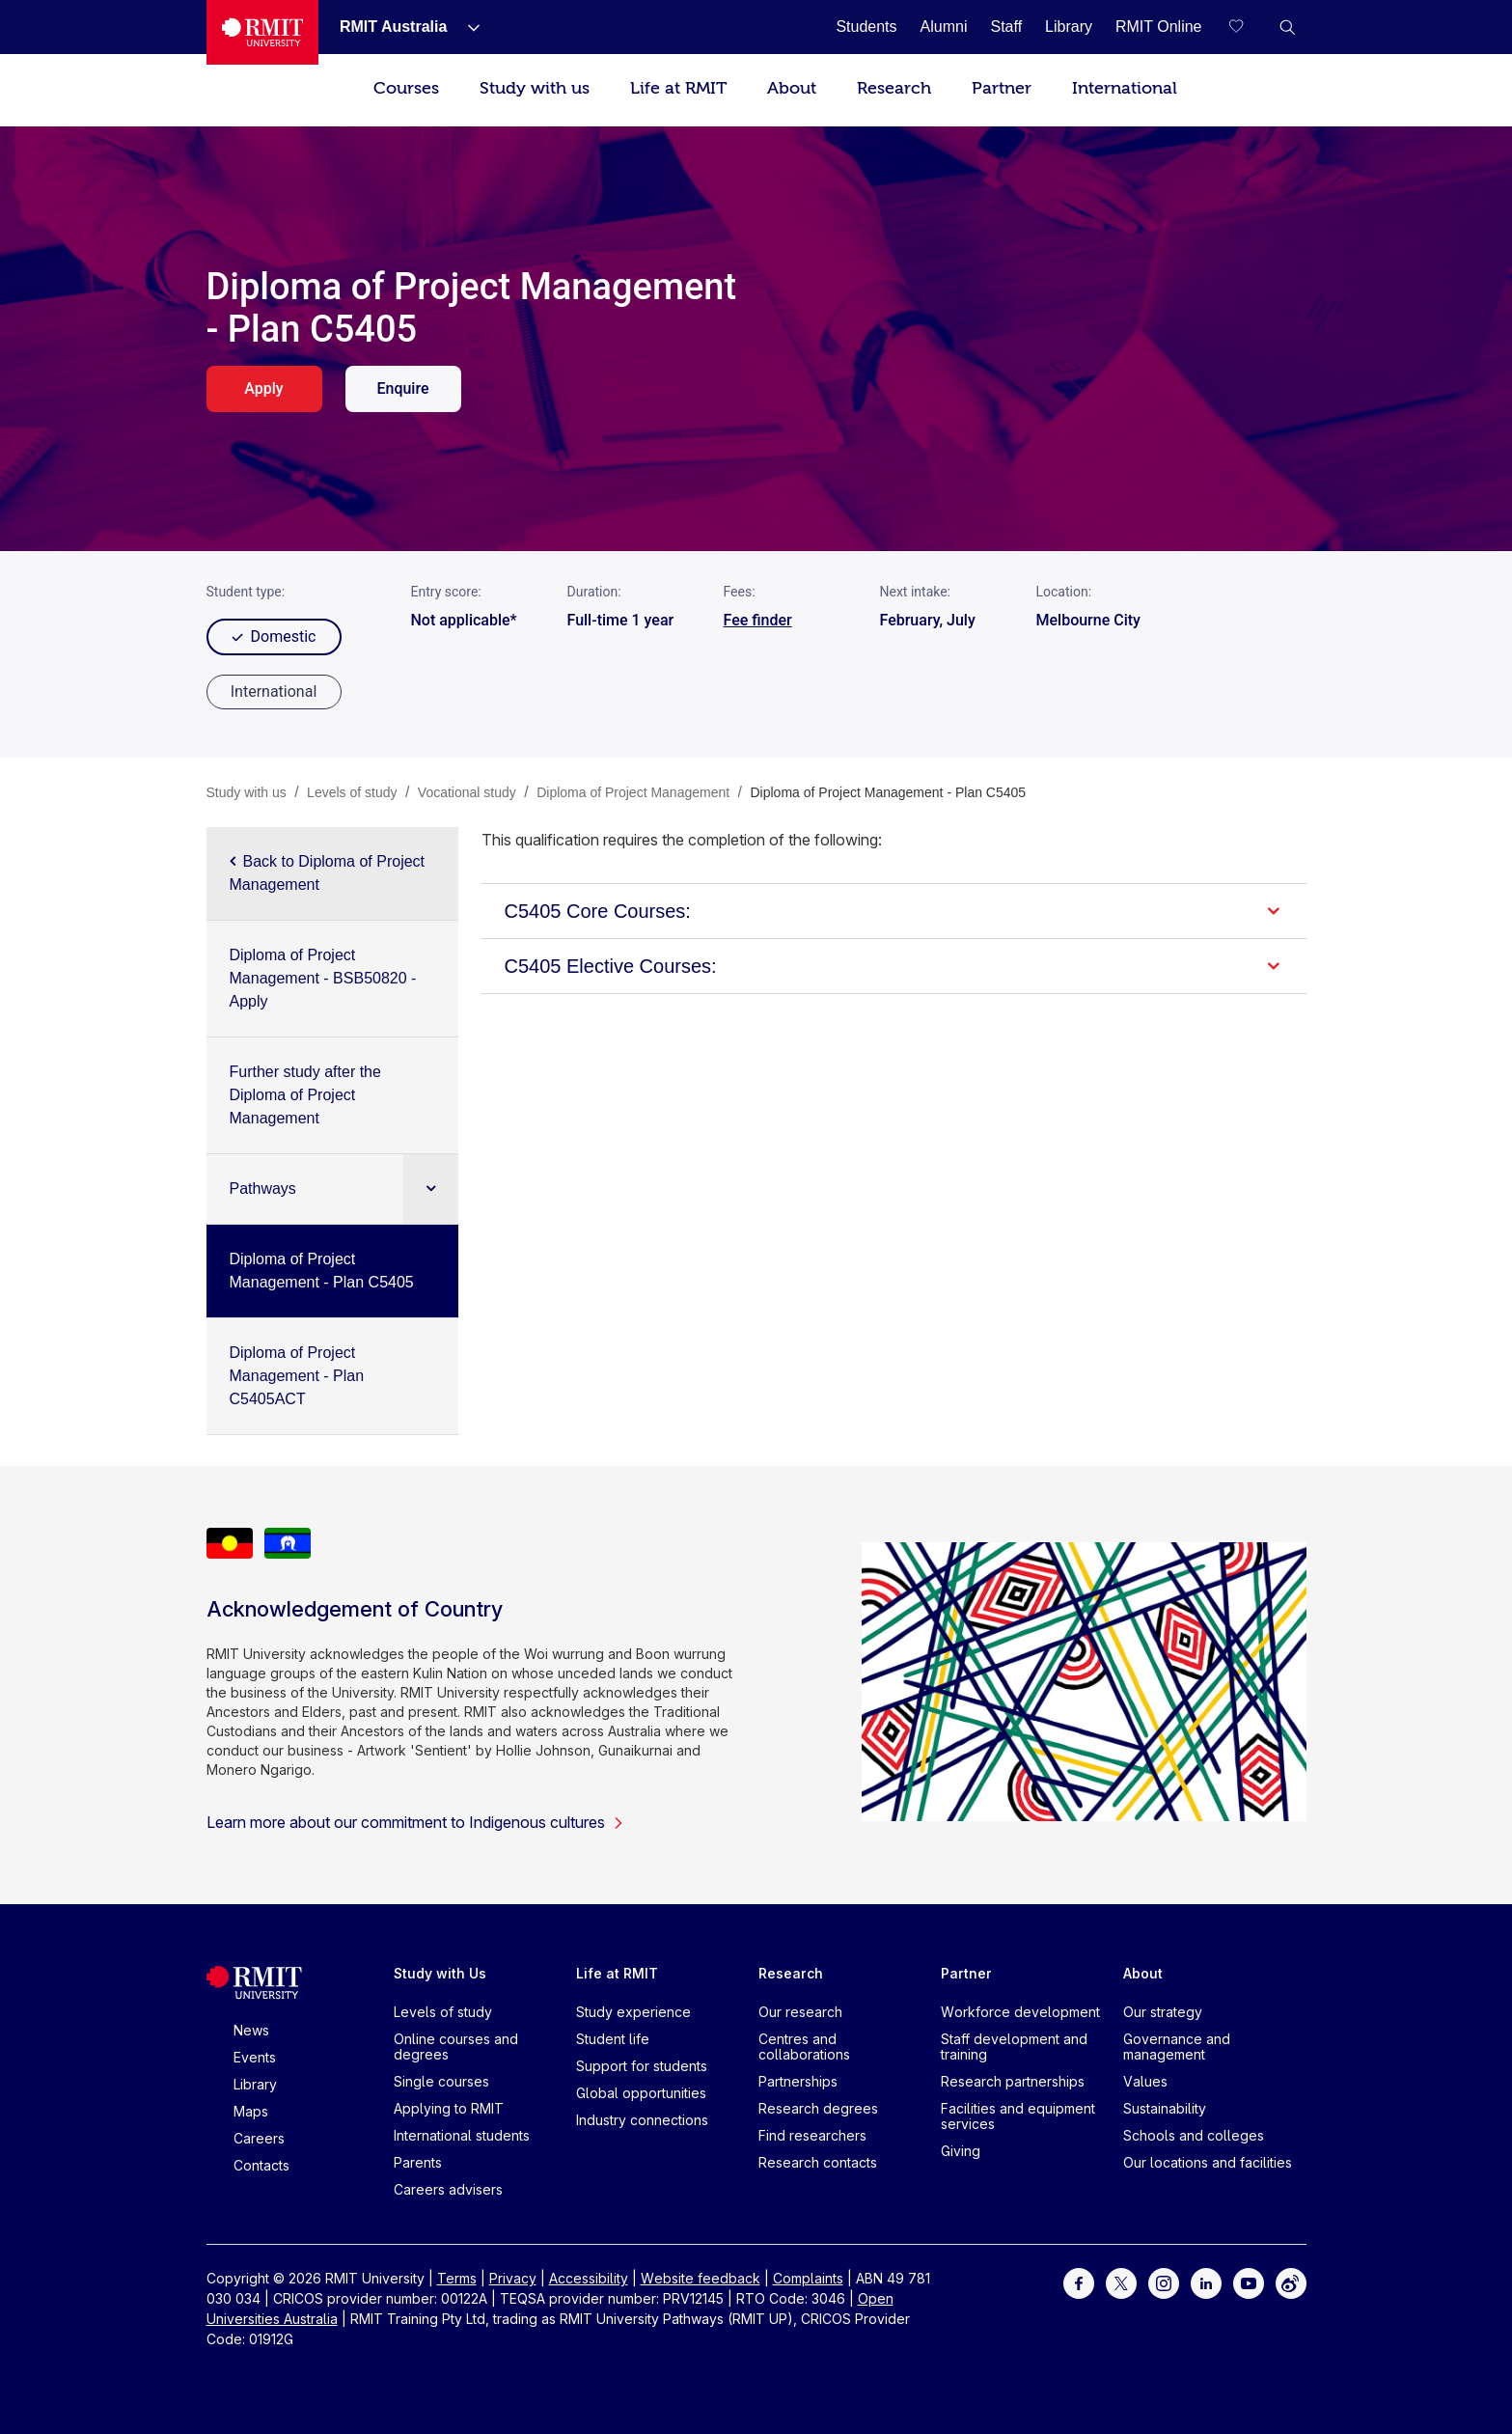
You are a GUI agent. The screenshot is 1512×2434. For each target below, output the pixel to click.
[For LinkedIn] (1206, 2282)
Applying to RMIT (449, 2108)
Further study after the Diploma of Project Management (305, 1095)
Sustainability (1164, 2108)
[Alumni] (944, 26)
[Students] (866, 26)
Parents (418, 2162)
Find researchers (812, 2135)
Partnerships (798, 2081)
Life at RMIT (678, 88)
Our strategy (1162, 2012)
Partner (1001, 88)
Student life (612, 2039)
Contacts (261, 2165)
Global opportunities (641, 2093)
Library (255, 2084)
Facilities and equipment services (1018, 2116)
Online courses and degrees (456, 2046)
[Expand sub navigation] (430, 1188)
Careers (259, 2138)
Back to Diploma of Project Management (328, 873)
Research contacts (817, 2162)
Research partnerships (1013, 2081)
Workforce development (1020, 2012)
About (791, 88)
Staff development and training (1014, 2046)
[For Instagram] (1163, 2282)
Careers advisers (448, 2189)
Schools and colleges (1193, 2135)
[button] (1287, 27)
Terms (457, 2278)
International (1124, 88)
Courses (406, 88)
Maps (251, 2111)
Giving (960, 2151)
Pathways (263, 1188)
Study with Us (440, 1973)
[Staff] (1006, 26)
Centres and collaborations (804, 2046)
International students (462, 2135)
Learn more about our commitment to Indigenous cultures (415, 1822)
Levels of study (443, 2012)
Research (894, 88)
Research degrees (818, 2108)
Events (255, 2057)
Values (1145, 2081)
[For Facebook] (1078, 2282)
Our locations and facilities (1207, 2162)
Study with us (535, 88)
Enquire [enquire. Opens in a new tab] (402, 388)
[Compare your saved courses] (1248, 27)
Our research (800, 2012)
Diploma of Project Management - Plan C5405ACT (297, 1375)
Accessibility (588, 2278)
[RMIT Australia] (393, 26)
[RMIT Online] (1158, 26)
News (251, 2030)
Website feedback (700, 2278)
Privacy (512, 2278)
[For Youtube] (1248, 2282)
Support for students (641, 2066)
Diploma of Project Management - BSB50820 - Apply (323, 978)
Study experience (633, 2012)
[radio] (274, 692)
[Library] (1068, 26)
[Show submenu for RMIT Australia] (466, 27)
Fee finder (758, 620)
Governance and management (1176, 2046)
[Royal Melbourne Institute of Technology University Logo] (262, 32)
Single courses (441, 2081)
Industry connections (642, 2120)
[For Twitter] (1121, 2282)
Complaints (808, 2278)
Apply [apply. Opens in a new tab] (263, 388)
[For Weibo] (1291, 2282)
